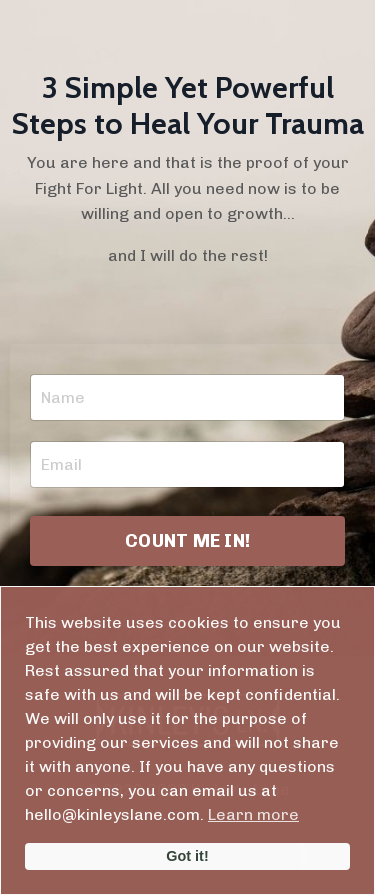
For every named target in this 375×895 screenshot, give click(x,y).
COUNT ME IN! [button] (187, 541)
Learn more (253, 814)
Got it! (187, 856)
